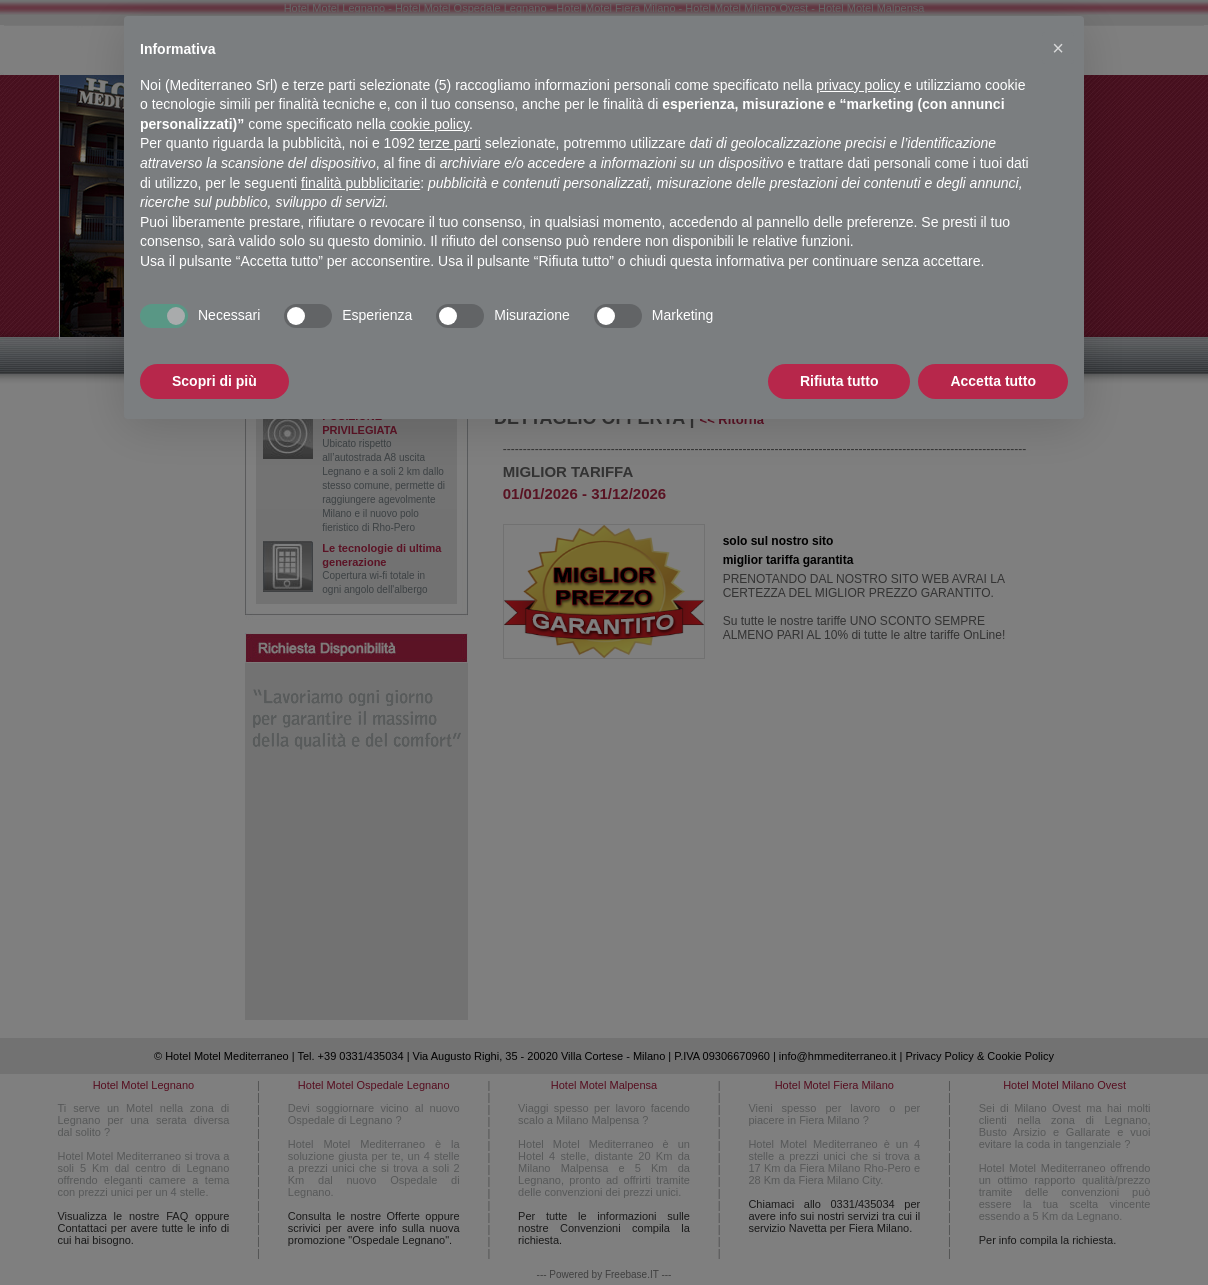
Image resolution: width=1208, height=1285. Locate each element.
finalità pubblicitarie (360, 183)
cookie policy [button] (429, 124)
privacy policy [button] (858, 85)
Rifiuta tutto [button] (839, 381)
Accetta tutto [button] (993, 381)
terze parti (450, 143)
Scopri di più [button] (214, 381)
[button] (1058, 48)
